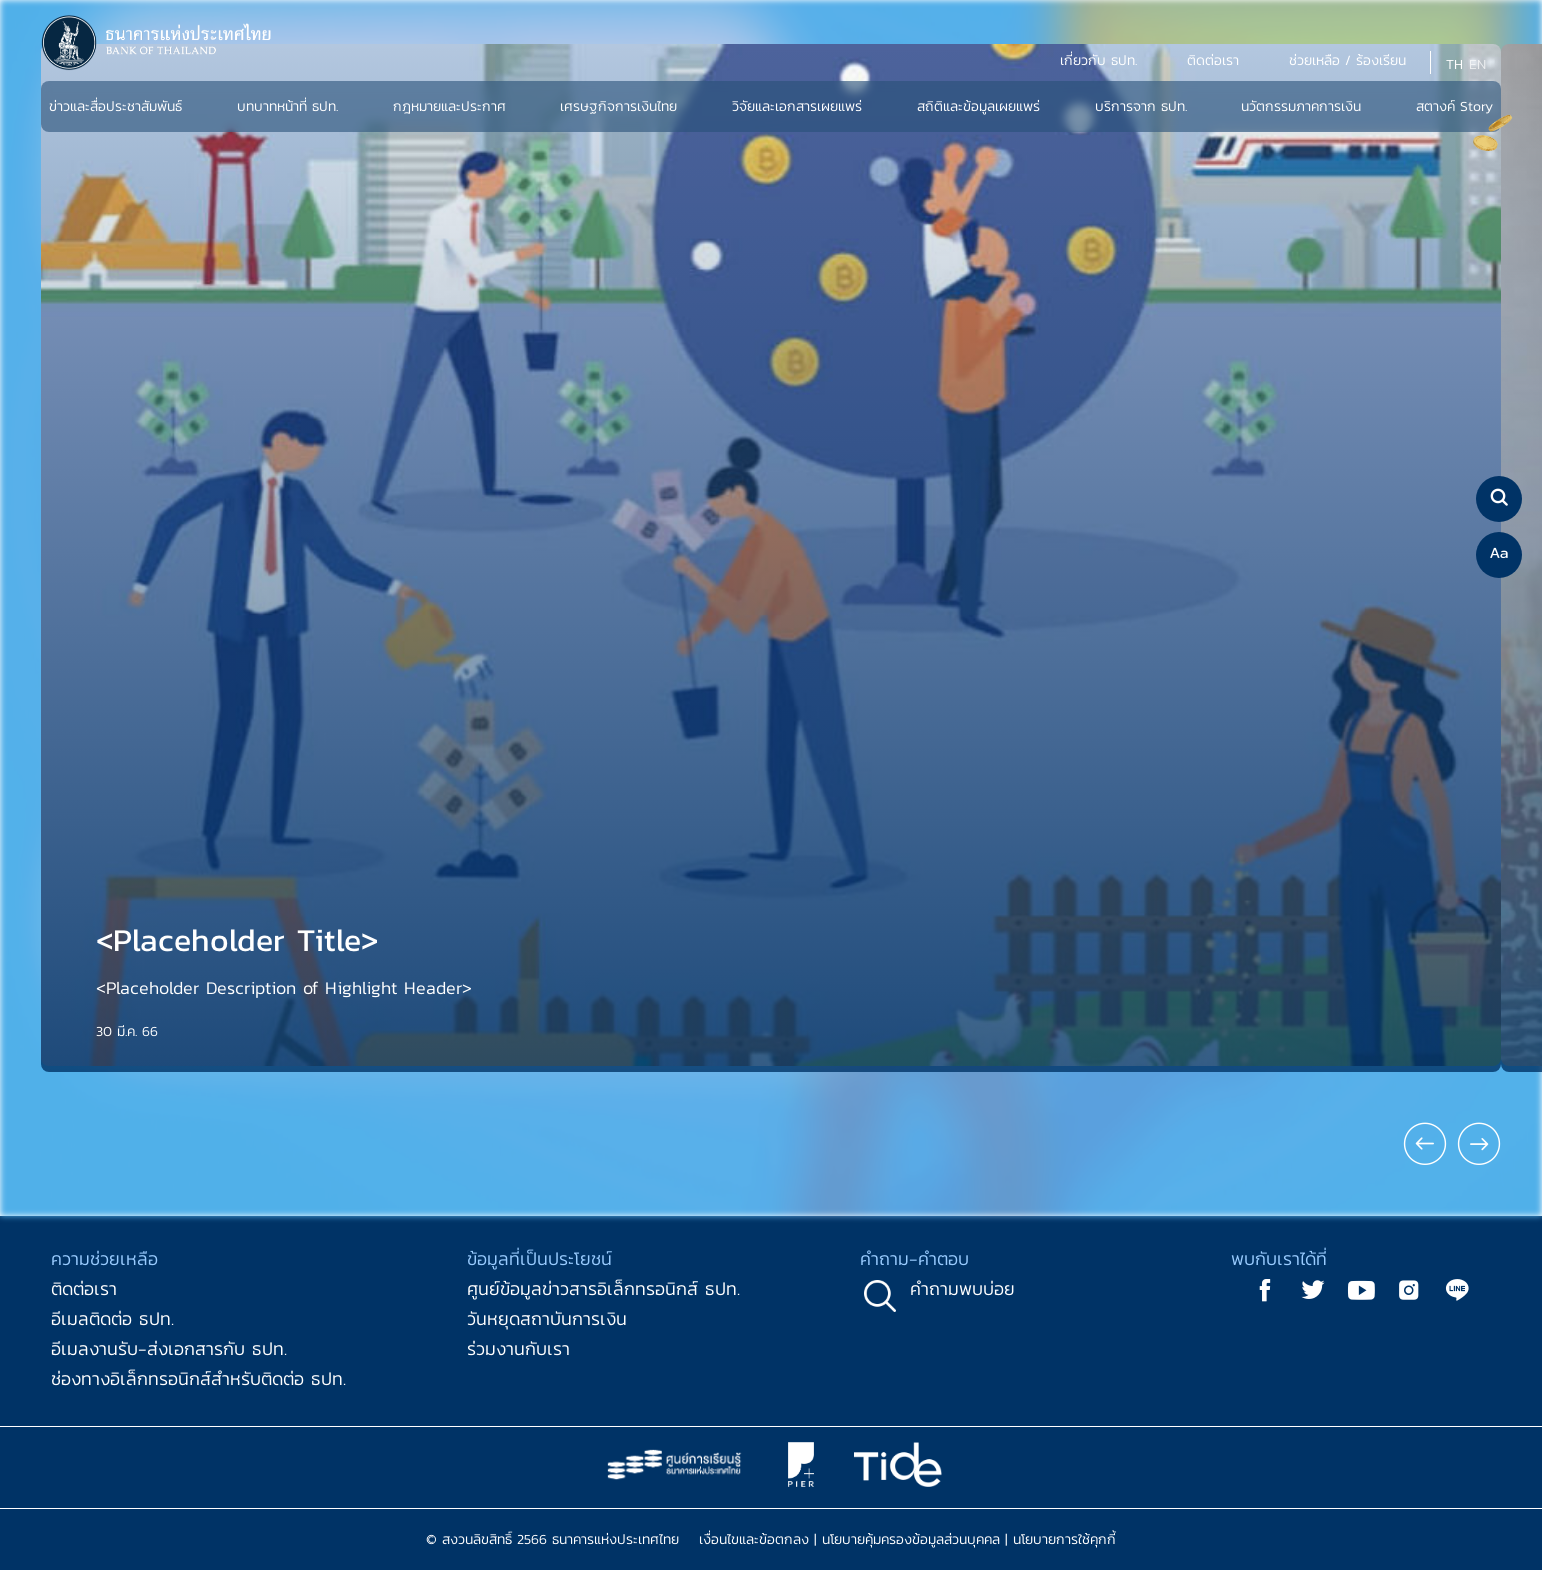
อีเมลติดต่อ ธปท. (112, 1318)
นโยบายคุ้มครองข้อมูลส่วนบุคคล (911, 1539)
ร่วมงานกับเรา (518, 1348)
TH (1454, 64)
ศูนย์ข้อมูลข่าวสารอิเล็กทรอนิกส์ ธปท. (603, 1288)
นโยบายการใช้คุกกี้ (1064, 1539)
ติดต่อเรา (84, 1288)
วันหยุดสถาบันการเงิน (547, 1318)
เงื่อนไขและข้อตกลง (754, 1539)
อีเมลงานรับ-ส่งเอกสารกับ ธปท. (169, 1348)
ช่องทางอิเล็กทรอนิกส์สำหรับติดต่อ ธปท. (198, 1378)
